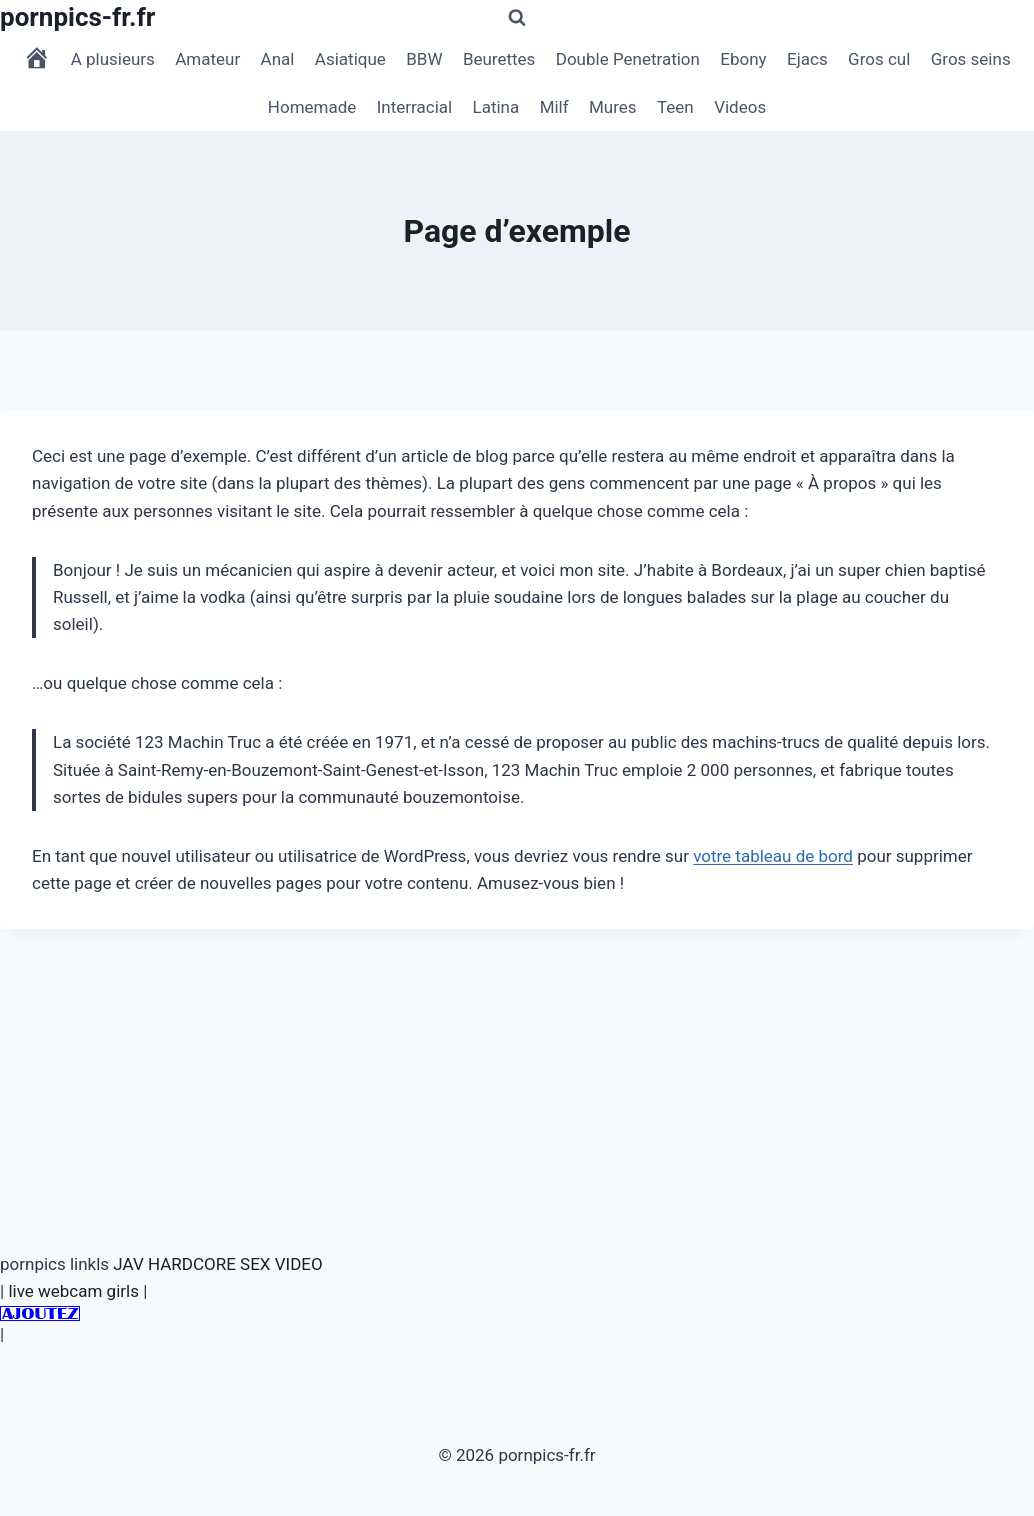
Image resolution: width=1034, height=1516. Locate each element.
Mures (613, 107)
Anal (278, 59)
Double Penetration (628, 59)
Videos (740, 107)
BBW (424, 59)
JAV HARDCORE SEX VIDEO (217, 1264)
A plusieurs (113, 59)
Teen (675, 107)
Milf (554, 107)
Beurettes (499, 59)
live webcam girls (73, 1291)
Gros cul (879, 59)
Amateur (207, 59)
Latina (496, 107)
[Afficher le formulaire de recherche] (517, 18)
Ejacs (807, 59)
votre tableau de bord (773, 856)
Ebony (743, 59)
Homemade (312, 107)
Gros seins (971, 59)
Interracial (414, 107)
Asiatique (350, 59)
